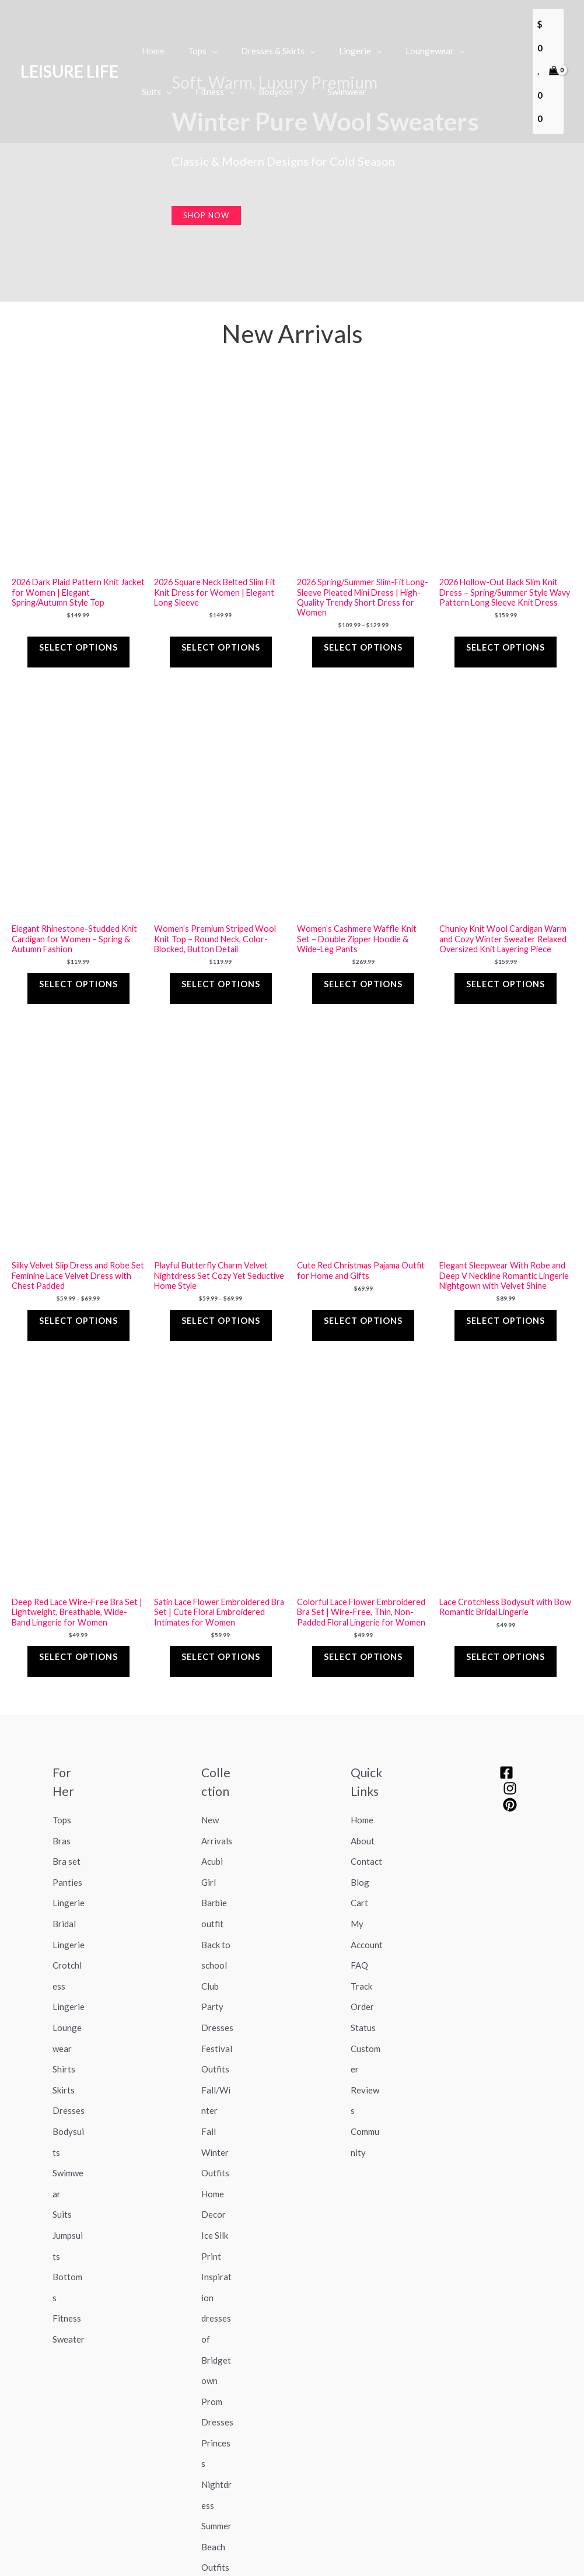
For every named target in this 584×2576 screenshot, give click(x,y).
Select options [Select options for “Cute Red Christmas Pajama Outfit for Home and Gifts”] (363, 1270)
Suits (62, 2058)
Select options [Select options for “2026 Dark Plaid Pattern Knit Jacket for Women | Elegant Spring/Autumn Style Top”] (78, 625)
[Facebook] (506, 1705)
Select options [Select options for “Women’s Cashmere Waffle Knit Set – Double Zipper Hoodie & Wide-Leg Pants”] (363, 948)
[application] (203, 39)
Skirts (64, 1961)
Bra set (67, 1782)
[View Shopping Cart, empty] (547, 59)
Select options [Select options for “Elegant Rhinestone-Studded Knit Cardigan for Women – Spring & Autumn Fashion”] (78, 948)
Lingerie (69, 1814)
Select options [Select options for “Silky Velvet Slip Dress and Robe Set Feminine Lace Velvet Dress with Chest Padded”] (78, 1270)
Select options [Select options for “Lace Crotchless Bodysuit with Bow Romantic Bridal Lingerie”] (505, 1592)
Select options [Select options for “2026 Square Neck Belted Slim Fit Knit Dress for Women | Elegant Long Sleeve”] (220, 625)
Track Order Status (363, 1896)
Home (362, 1750)
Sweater (69, 2156)
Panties (67, 1798)
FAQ (359, 1863)
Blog (360, 1798)
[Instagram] (510, 1722)
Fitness (67, 2139)
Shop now (206, 215)
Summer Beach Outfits (216, 2318)
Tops (62, 1750)
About (363, 1766)
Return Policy (296, 2525)
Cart (359, 1814)
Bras (62, 1766)
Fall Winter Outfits (215, 2010)
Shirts (64, 1944)
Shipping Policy (234, 2525)
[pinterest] (510, 1738)
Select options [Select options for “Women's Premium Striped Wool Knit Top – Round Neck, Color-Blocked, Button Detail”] (220, 948)
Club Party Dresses (217, 1896)
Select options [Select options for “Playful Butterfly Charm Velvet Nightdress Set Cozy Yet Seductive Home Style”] (220, 1270)
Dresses (69, 1977)
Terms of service (267, 2541)
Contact (366, 1782)
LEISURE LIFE (69, 59)
